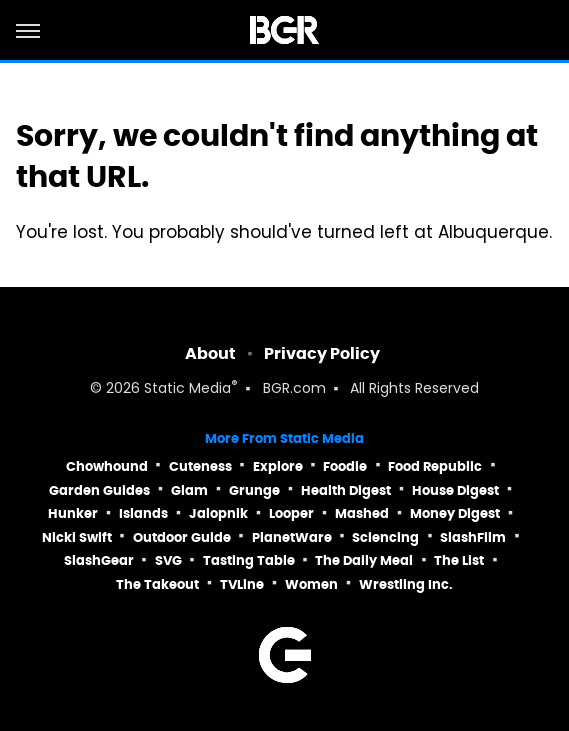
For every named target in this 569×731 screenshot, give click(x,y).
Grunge (254, 490)
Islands (143, 513)
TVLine (242, 584)
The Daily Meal (364, 560)
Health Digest (346, 490)
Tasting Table (249, 560)
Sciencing (385, 537)
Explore (278, 466)
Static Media (187, 389)
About (210, 353)
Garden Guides (99, 490)
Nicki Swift (77, 537)
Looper (291, 513)
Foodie (345, 466)
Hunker (73, 513)
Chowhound (107, 466)
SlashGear (99, 560)
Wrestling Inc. (406, 584)
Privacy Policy (322, 353)
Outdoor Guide (182, 537)
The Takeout (157, 584)
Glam (189, 490)
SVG (168, 560)
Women (311, 584)
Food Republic (435, 466)
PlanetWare (292, 537)
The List (459, 560)
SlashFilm (473, 537)
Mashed (362, 513)
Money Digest (455, 513)
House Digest (455, 490)
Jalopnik (218, 513)
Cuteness (200, 466)
